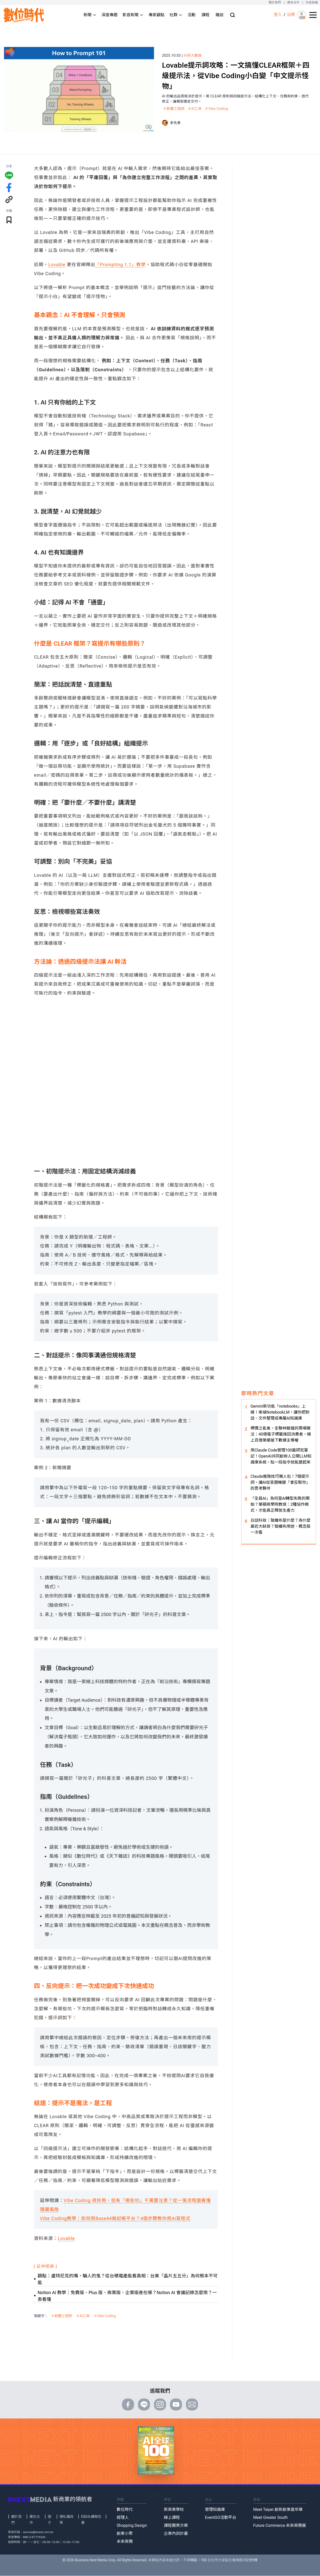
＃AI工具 (195, 109)
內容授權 (312, 2)
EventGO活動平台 (220, 2517)
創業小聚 (125, 2533)
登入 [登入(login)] (278, 14)
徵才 (49, 2520)
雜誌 (220, 14)
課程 (206, 14)
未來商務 (125, 2541)
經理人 (123, 2517)
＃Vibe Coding (216, 109)
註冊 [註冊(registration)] (291, 14)
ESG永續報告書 (91, 2520)
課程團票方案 (176, 2525)
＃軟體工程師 (173, 109)
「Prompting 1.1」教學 (120, 264)
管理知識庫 (215, 2509)
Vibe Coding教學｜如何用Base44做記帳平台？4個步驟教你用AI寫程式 (115, 2218)
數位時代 (125, 2509)
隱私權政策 (67, 2520)
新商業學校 (174, 2509)
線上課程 (172, 2517)
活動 (192, 14)
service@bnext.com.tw (38, 2532)
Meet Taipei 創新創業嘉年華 (278, 2509)
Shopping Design (132, 2525)
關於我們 (274, 2)
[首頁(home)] (24, 15)
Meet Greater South (270, 2517)
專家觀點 (156, 14)
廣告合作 (293, 2)
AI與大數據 (193, 55)
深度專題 (110, 14)
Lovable (57, 264)
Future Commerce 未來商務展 (279, 2525)
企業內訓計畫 (176, 2533)
